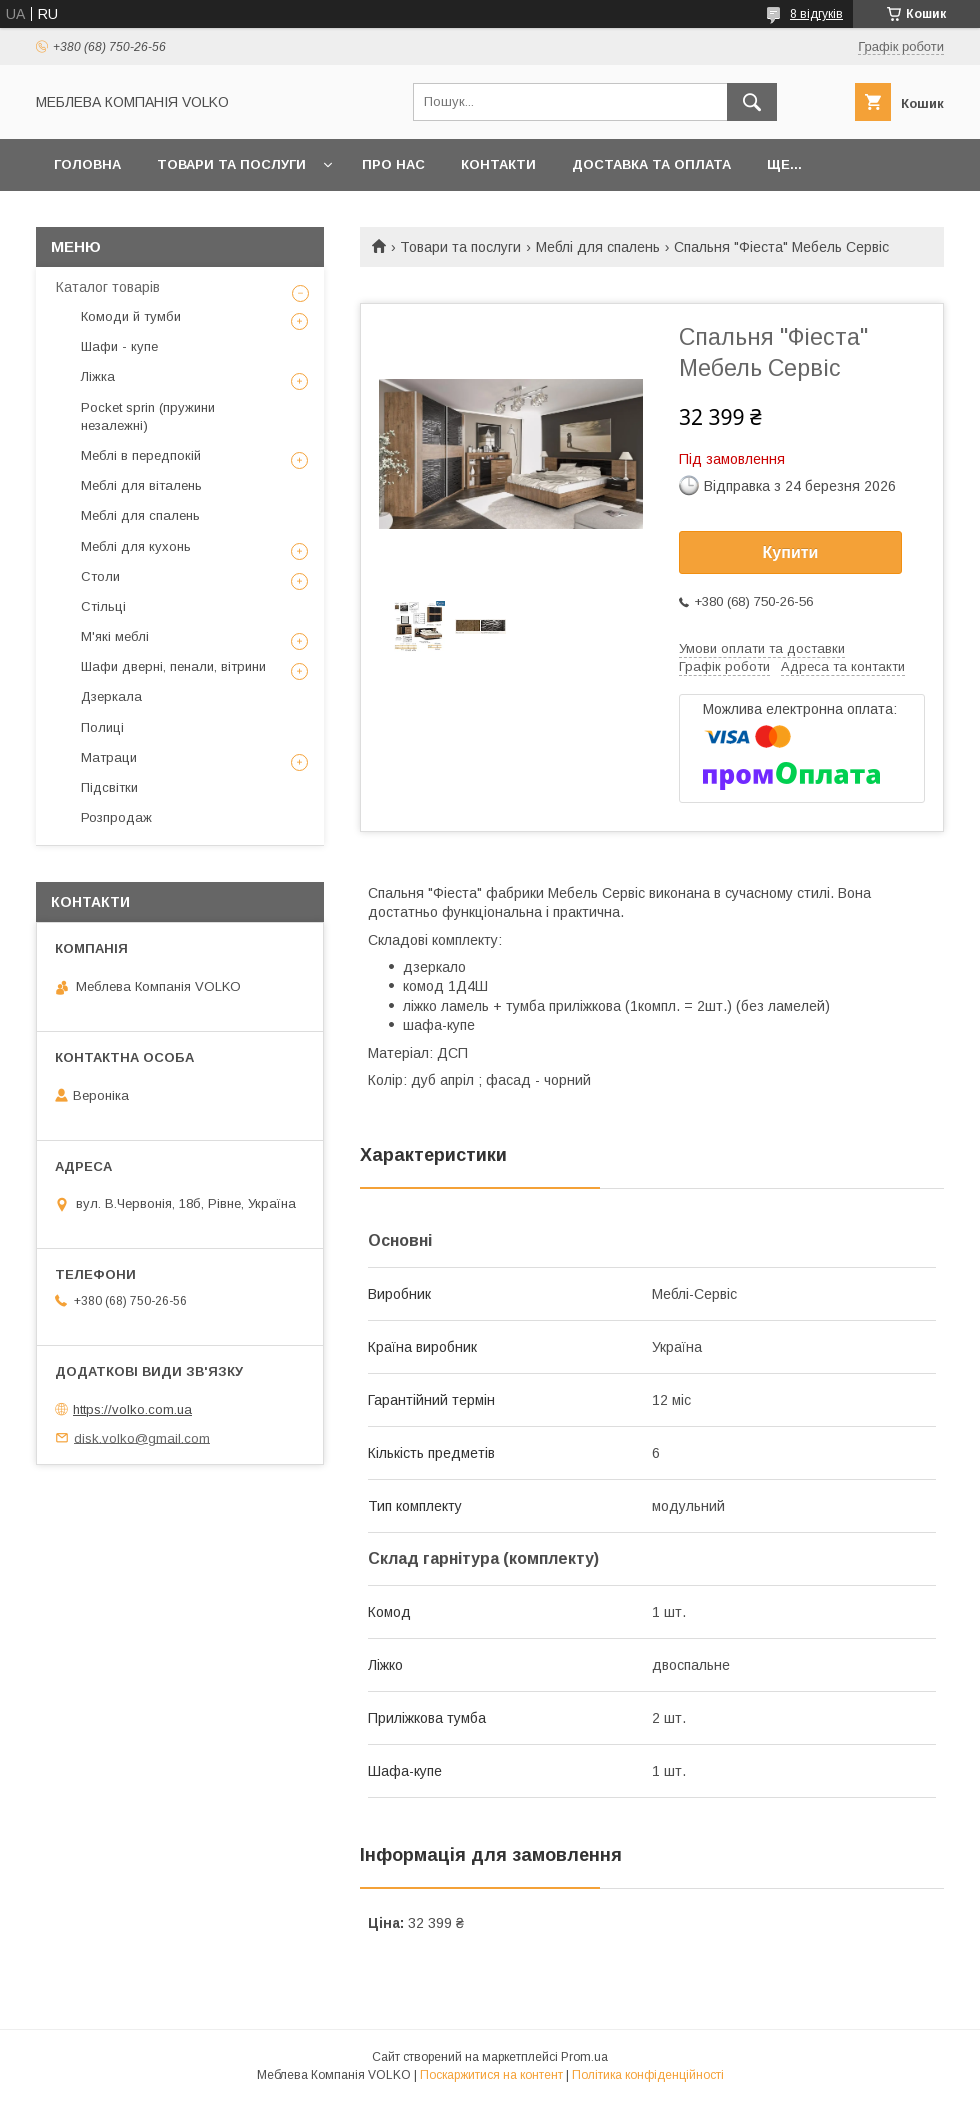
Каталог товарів (108, 287)
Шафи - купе (119, 346)
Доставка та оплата (651, 164)
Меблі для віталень (141, 485)
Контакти (498, 164)
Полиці (102, 727)
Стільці (103, 606)
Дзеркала (111, 696)
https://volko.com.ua (132, 1409)
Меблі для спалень (598, 247)
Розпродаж (116, 817)
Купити (791, 552)
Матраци (109, 757)
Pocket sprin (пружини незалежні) (148, 416)
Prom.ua (584, 2057)
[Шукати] (752, 102)
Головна (87, 164)
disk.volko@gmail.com (142, 1437)
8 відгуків (816, 14)
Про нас (393, 164)
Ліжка (98, 376)
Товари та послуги (231, 164)
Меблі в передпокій (141, 455)
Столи (100, 576)
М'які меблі (115, 636)
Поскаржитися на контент (491, 2075)
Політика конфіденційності (648, 2075)
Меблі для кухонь (136, 546)
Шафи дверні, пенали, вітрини (173, 666)
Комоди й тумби (131, 316)
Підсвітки (109, 787)
